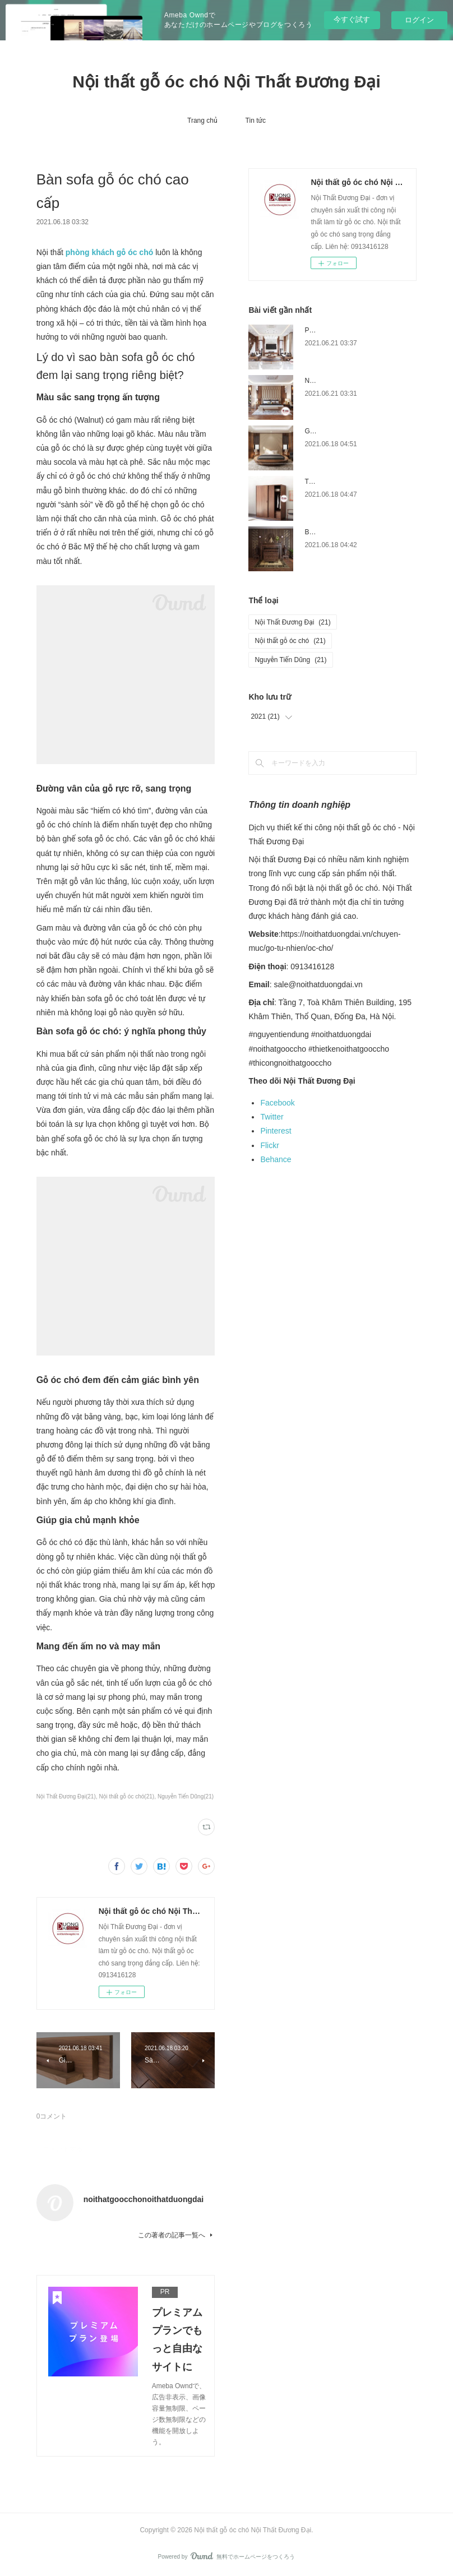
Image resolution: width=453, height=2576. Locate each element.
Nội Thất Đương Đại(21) (66, 1796)
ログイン (419, 20)
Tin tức (256, 120)
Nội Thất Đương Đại (292, 622)
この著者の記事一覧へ (176, 2235)
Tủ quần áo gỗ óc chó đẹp (343, 481)
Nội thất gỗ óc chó (290, 641)
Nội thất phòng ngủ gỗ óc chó (348, 381)
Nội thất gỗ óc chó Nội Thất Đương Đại (226, 81)
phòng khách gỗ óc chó (109, 252)
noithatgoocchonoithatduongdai (144, 2199)
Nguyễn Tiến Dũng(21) (186, 1796)
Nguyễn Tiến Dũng (290, 660)
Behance (275, 1159)
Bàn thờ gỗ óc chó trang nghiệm (352, 532)
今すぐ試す (352, 19)
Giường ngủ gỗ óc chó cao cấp (350, 431)
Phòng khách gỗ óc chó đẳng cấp (354, 330)
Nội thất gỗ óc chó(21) (127, 1796)
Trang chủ (202, 120)
